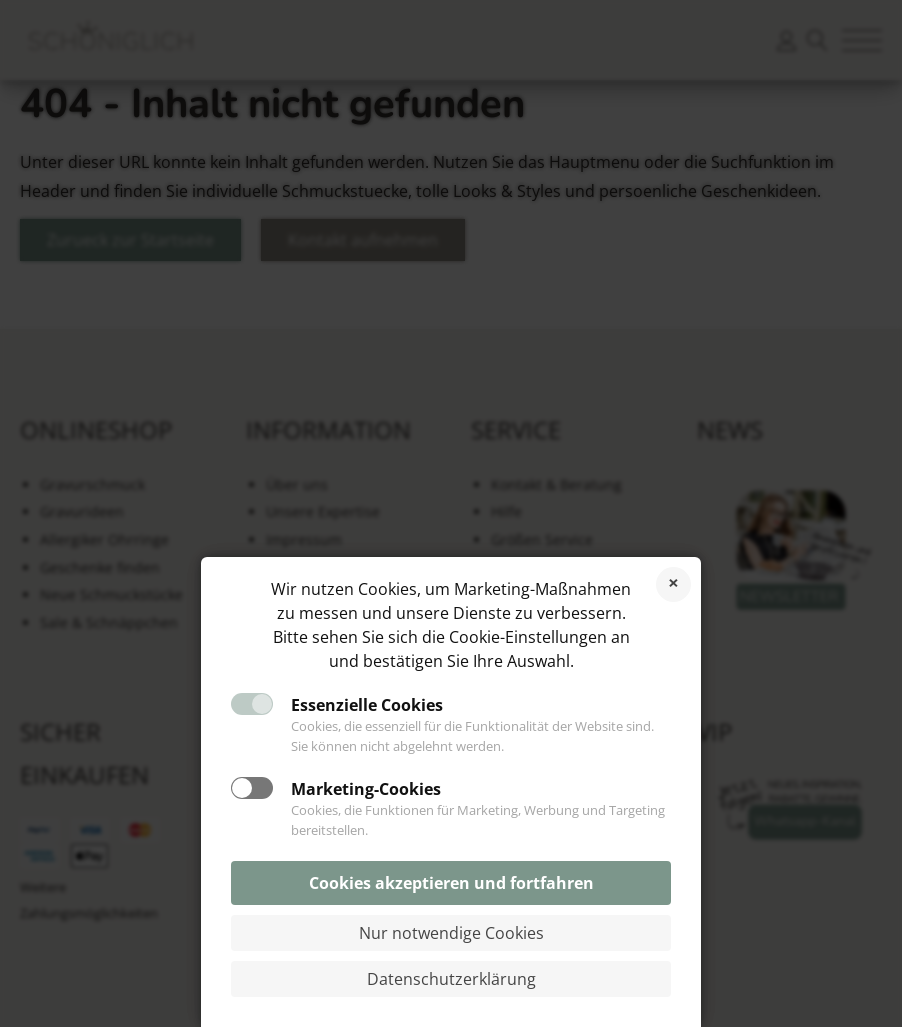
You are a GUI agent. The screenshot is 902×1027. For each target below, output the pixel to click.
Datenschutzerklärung (451, 979)
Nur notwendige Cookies (451, 933)
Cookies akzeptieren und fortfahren (451, 883)
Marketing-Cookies (366, 789)
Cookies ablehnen (673, 584)
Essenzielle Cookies (367, 705)
